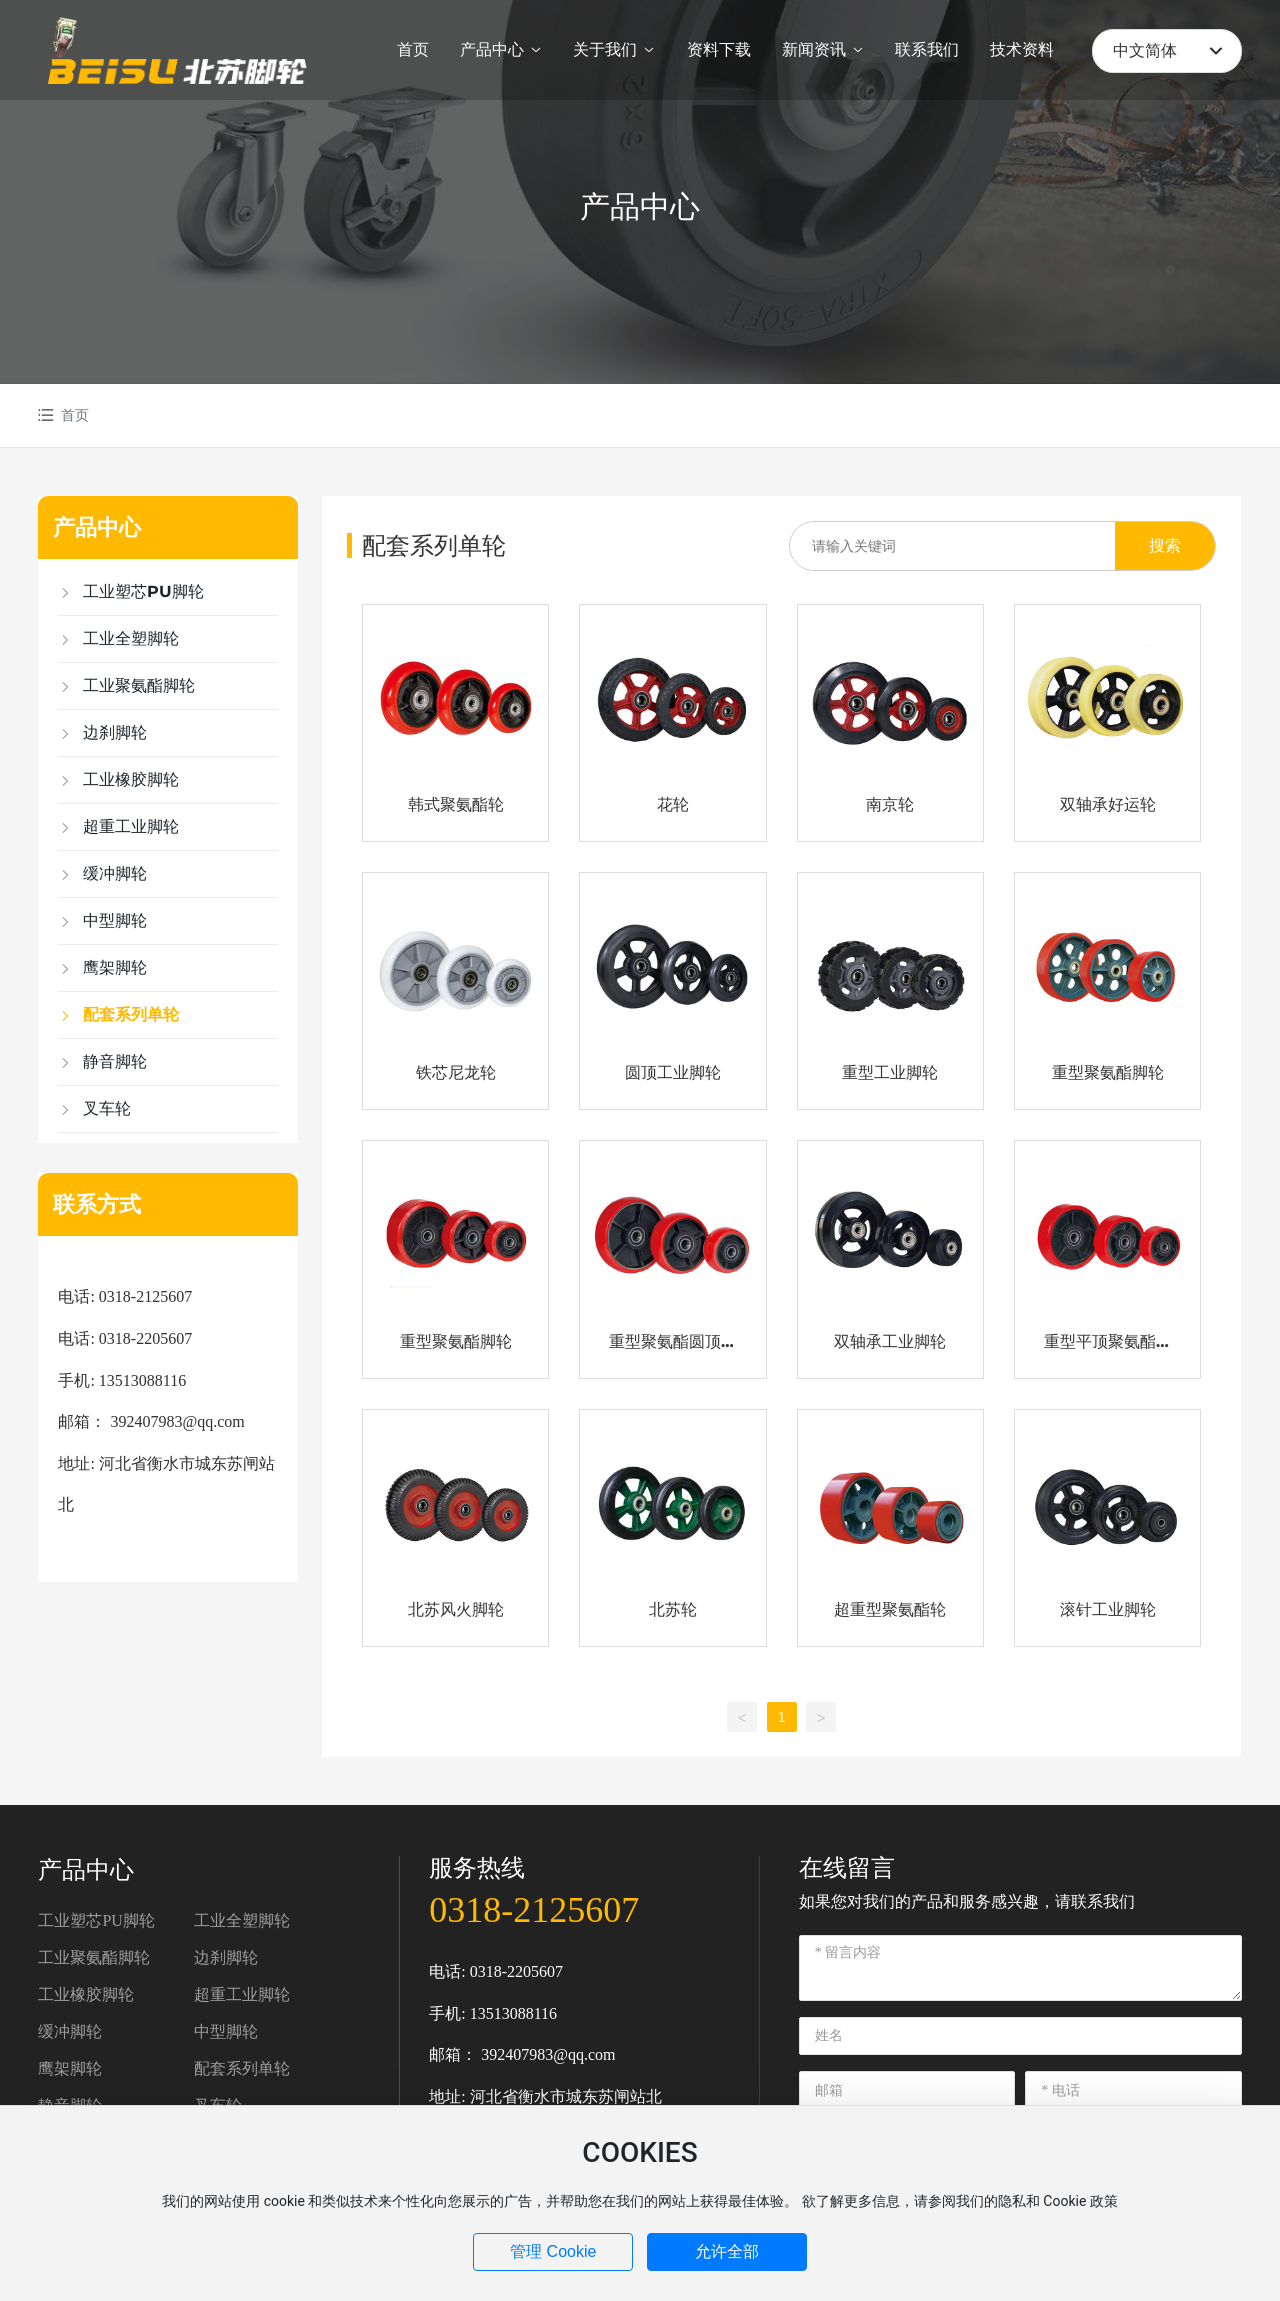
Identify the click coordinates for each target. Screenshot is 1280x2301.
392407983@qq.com (548, 2054)
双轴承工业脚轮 (890, 1341)
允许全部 (727, 2251)
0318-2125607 (534, 1910)
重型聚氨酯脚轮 (1108, 1072)
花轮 (673, 804)
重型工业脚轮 (890, 1072)
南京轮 (890, 804)
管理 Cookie (553, 2251)
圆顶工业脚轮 (673, 1072)
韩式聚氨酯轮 (456, 804)
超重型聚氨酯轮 (890, 1609)
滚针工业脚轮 (1108, 1609)
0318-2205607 (516, 1971)
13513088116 (513, 2013)
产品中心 (640, 206)
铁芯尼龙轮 (456, 1072)
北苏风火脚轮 (456, 1609)
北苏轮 (673, 1609)
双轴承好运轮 (1108, 804)
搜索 (1165, 545)
